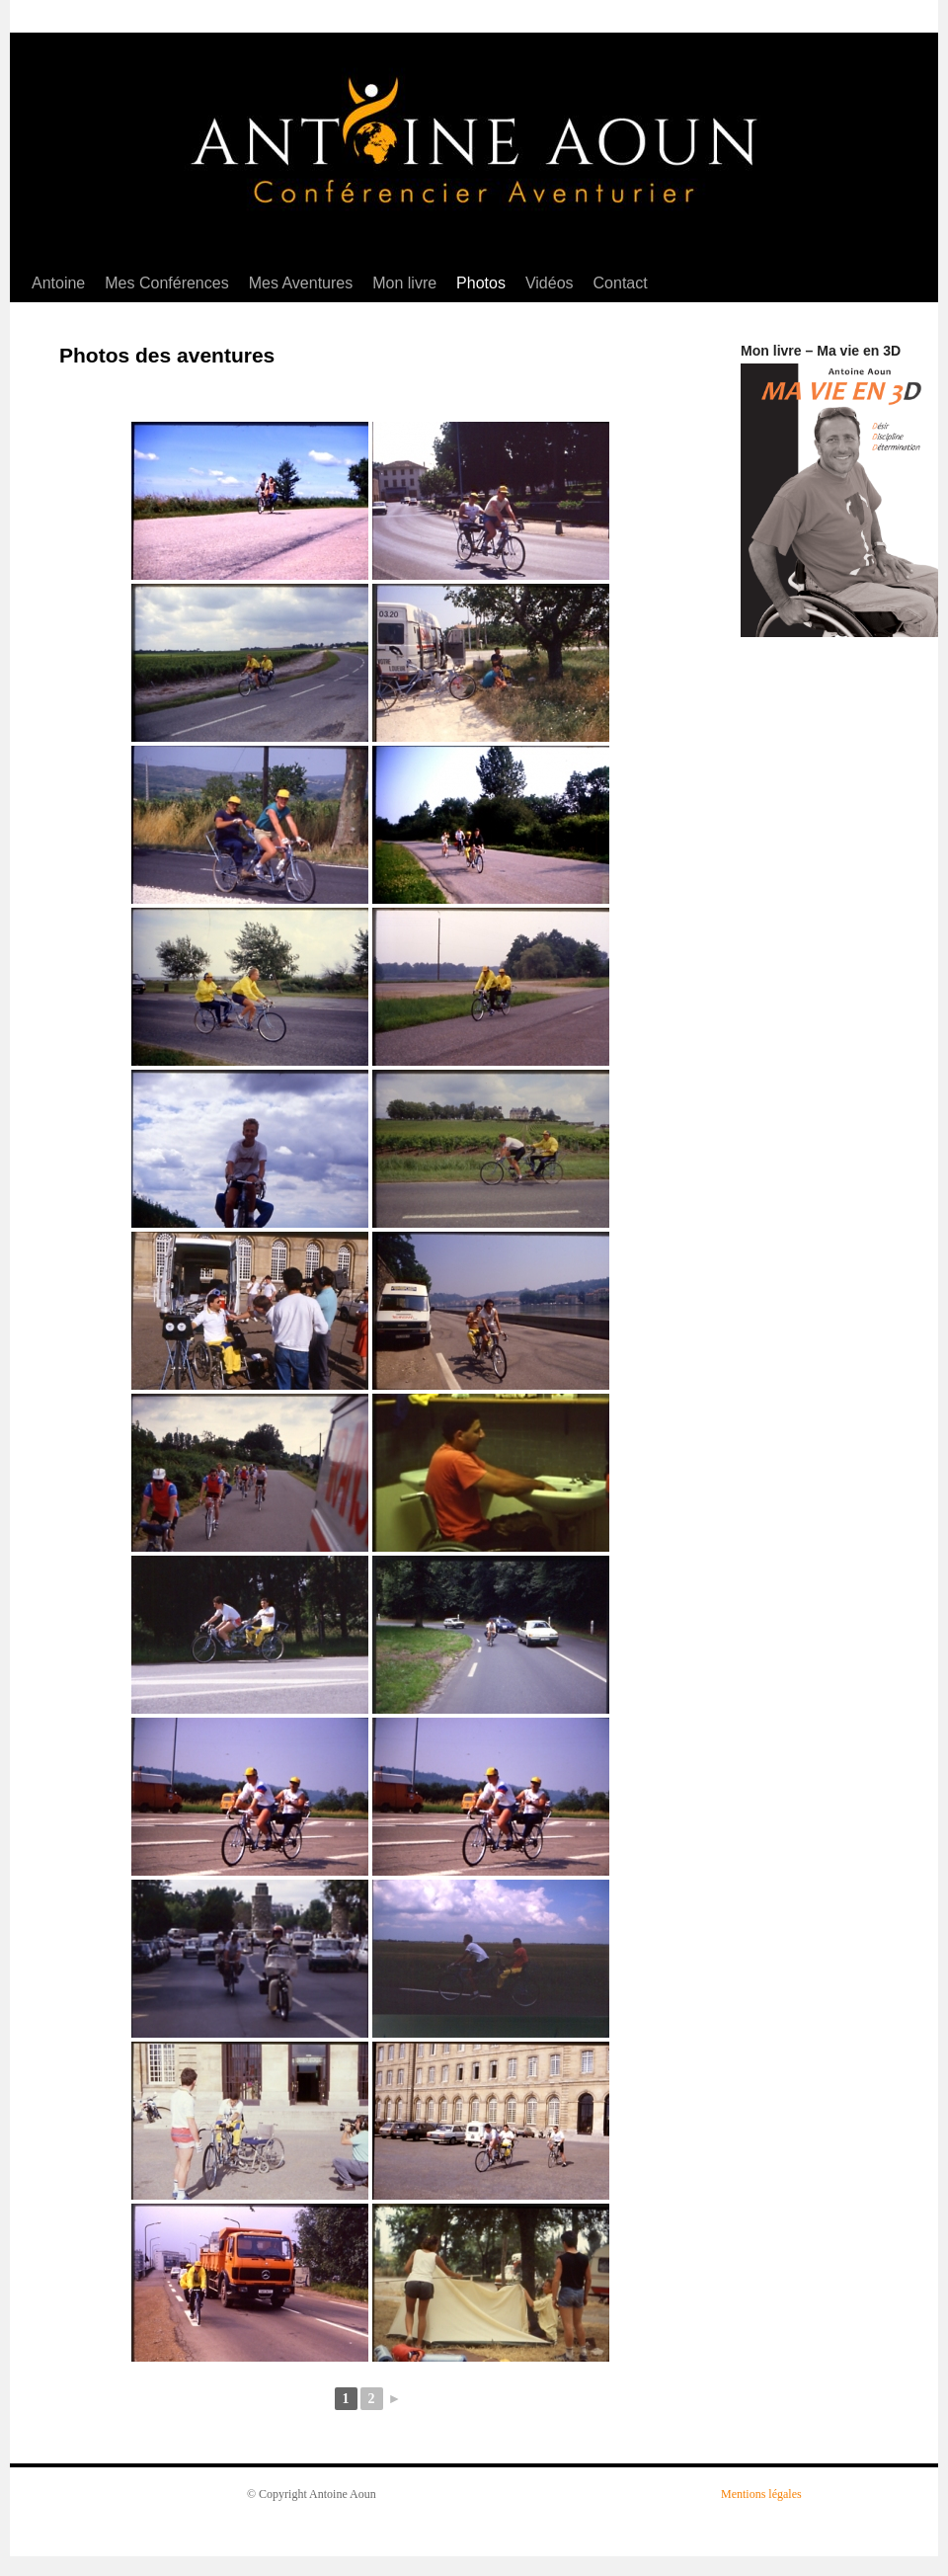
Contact (620, 283)
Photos (481, 283)
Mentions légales (761, 2494)
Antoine (58, 283)
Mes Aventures (301, 283)
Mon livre (404, 283)
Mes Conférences (166, 283)
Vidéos (549, 283)
